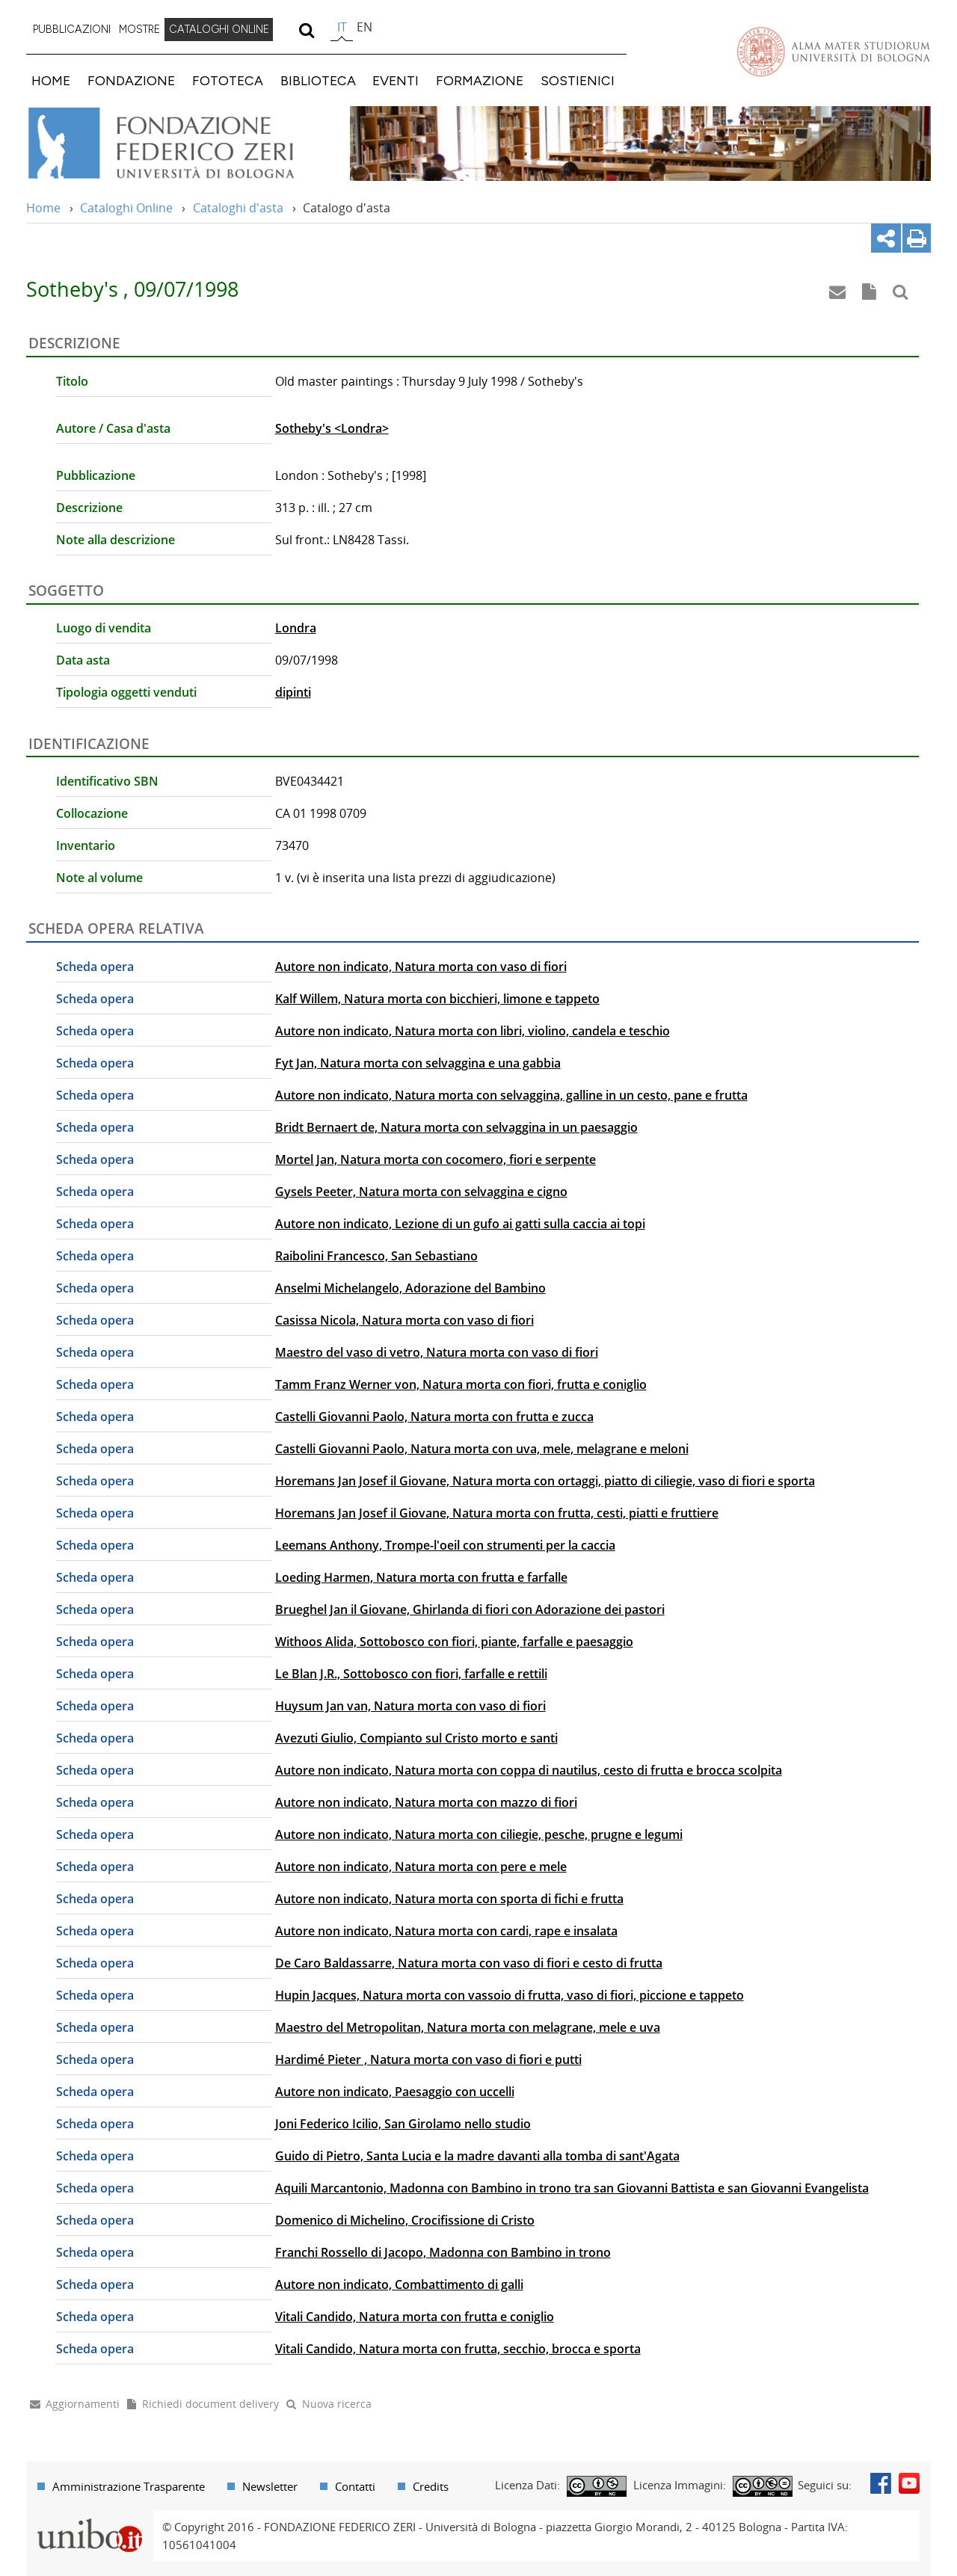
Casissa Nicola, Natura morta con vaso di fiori (404, 1320)
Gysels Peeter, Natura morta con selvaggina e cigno (421, 1191)
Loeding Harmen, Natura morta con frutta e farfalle (421, 1577)
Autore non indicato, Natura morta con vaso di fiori (421, 966)
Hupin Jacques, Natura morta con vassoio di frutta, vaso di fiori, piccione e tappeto (509, 1995)
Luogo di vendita (103, 628)
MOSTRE (139, 29)
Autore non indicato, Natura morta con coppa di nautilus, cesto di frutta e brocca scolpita (528, 1770)
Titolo (72, 381)
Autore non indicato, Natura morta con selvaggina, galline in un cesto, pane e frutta (511, 1095)
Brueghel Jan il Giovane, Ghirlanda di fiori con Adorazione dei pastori (470, 1609)
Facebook (880, 2483)
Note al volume (99, 877)
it (342, 27)
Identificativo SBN (107, 781)
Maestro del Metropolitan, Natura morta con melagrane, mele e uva (467, 2027)
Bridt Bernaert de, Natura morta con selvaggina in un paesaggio (456, 1127)
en (364, 27)
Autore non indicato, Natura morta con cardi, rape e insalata (446, 1931)
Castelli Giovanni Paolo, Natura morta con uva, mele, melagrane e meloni (482, 1448)
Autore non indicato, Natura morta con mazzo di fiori (426, 1802)
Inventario (85, 845)
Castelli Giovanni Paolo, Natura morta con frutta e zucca (434, 1416)
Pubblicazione (95, 475)
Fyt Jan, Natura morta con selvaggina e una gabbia (418, 1063)
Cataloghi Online (126, 208)
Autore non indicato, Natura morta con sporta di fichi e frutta (449, 1899)
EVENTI (395, 80)
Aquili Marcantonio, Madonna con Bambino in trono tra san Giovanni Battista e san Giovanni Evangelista (572, 2188)
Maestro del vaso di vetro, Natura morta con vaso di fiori (436, 1352)
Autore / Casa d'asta (113, 428)
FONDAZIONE (131, 80)
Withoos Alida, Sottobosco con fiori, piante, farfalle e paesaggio (454, 1641)
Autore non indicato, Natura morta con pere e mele (421, 1866)
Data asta (83, 660)
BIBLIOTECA (318, 80)
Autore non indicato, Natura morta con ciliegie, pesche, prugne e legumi (479, 1834)
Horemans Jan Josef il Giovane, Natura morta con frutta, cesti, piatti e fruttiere (496, 1513)
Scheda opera (95, 966)
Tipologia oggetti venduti (126, 692)
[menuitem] (71, 30)
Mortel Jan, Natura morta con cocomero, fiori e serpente (435, 1159)
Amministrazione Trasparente (128, 2486)
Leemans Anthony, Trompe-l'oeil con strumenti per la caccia (445, 1545)
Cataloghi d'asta (238, 208)
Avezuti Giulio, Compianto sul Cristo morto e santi (416, 1738)
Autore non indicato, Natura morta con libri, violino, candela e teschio (472, 1031)
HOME (50, 80)
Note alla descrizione (115, 539)
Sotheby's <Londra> (332, 428)
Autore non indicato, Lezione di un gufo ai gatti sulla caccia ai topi (460, 1223)
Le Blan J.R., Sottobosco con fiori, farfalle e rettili (411, 1674)
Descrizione (89, 507)
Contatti (355, 2486)
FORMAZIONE (479, 80)
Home (43, 208)
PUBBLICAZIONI (72, 29)
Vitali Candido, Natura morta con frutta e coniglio (414, 2316)
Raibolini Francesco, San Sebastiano (376, 1256)
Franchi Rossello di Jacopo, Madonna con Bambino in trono (443, 2252)
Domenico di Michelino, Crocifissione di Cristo (405, 2220)
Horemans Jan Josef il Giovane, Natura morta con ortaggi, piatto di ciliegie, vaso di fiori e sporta (545, 1481)
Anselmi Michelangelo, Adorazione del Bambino (410, 1288)
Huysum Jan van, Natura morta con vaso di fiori (410, 1706)
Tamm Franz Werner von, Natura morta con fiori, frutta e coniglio (461, 1384)
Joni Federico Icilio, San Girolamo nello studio (403, 2124)
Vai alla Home (180, 143)
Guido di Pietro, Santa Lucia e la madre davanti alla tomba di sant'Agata (477, 2156)
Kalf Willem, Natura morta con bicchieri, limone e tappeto (437, 998)
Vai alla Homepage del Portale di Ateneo (833, 51)
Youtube (909, 2483)
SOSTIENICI (578, 80)
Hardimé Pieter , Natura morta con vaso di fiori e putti (428, 2059)
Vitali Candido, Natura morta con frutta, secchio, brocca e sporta (458, 2349)
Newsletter (270, 2486)
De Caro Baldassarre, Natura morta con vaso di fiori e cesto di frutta (468, 1963)
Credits (431, 2486)
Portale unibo (89, 2519)
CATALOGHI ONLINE (219, 29)
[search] (306, 29)
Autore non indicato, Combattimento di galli (399, 2284)
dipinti (293, 692)
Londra (295, 628)
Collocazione (92, 813)
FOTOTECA (227, 80)
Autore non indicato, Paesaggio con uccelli (394, 2091)
